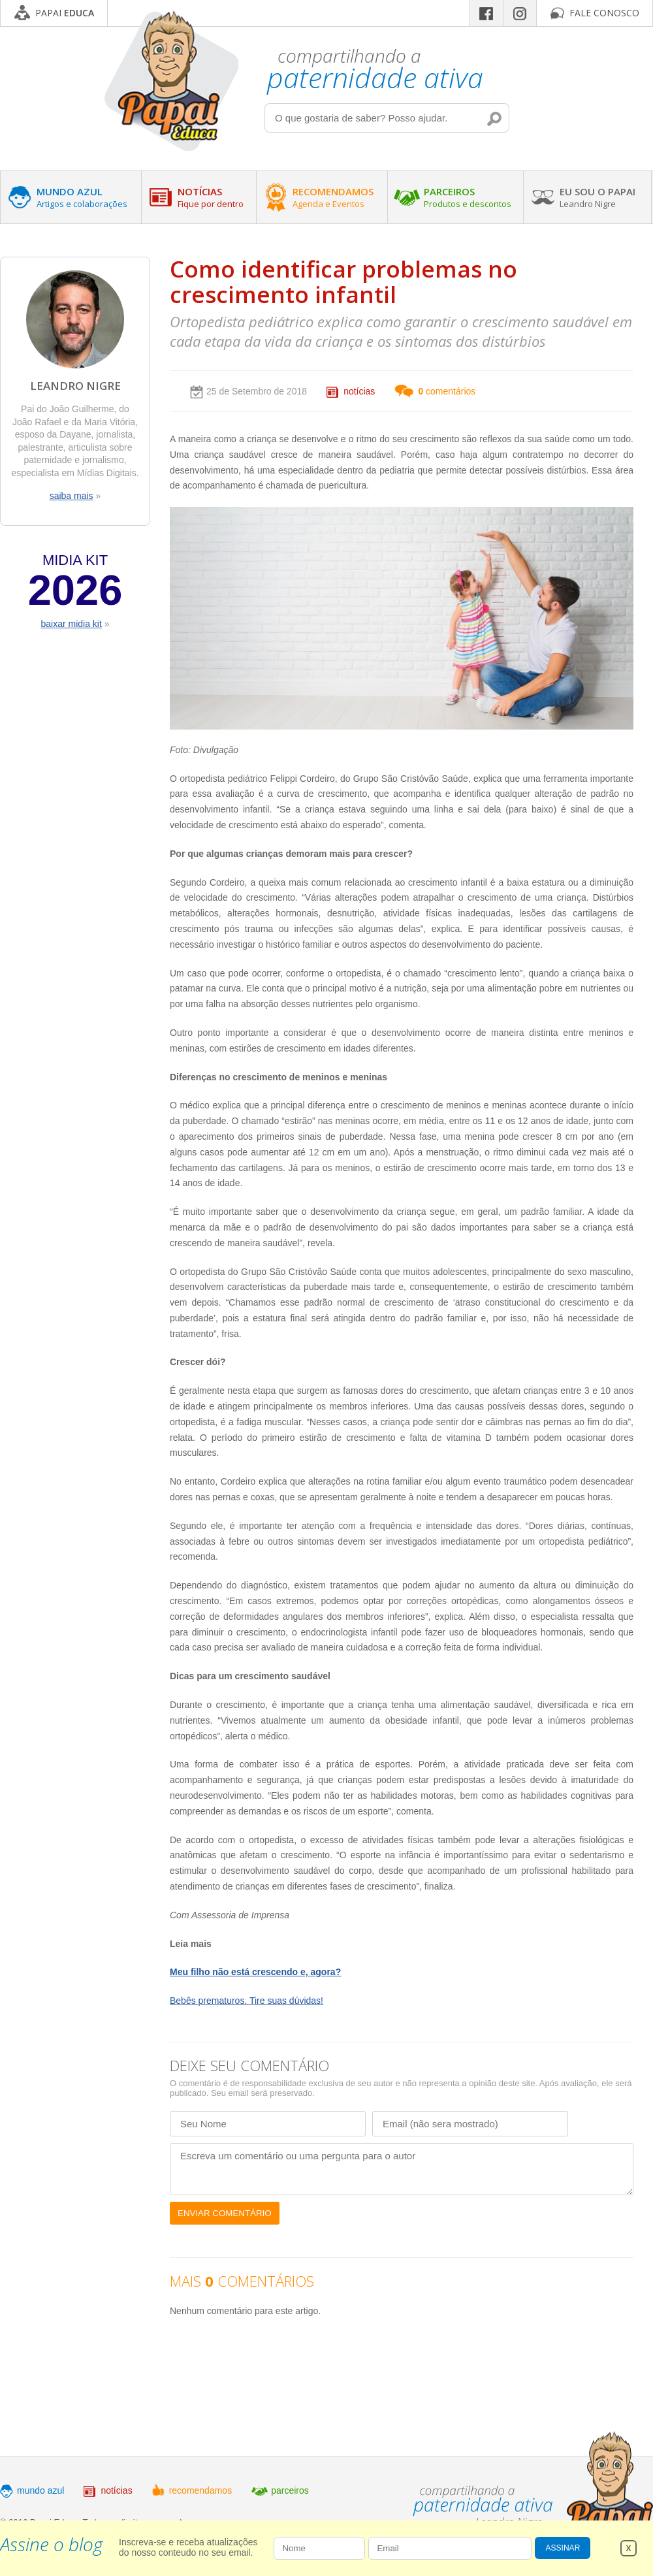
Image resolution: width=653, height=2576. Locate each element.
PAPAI (64, 13)
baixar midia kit (70, 624)
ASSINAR (563, 2547)
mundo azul (40, 2490)
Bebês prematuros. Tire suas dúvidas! (246, 2000)
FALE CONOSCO (604, 13)
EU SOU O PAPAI (597, 197)
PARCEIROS (467, 197)
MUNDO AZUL (82, 197)
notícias (359, 391)
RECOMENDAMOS (333, 197)
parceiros (290, 2490)
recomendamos (200, 2490)
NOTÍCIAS (211, 197)
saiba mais (71, 496)
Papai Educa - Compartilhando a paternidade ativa (171, 80)
